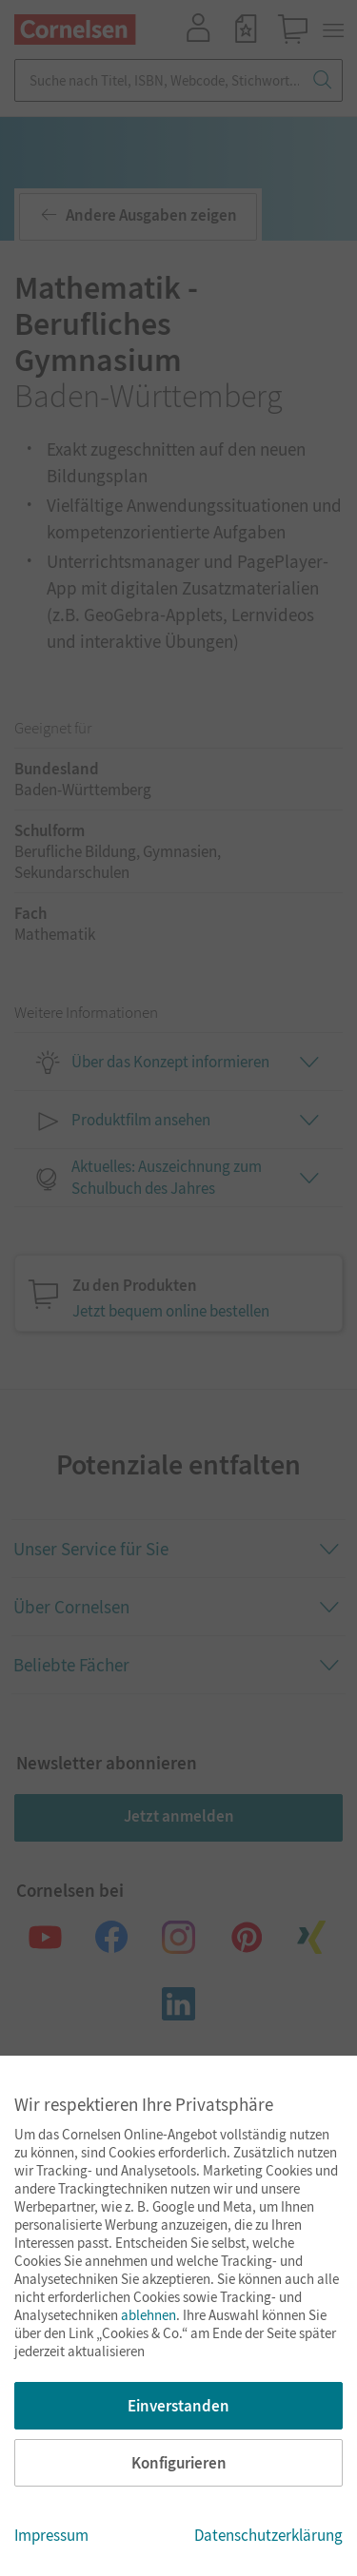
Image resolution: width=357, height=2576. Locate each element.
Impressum (51, 2535)
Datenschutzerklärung (268, 2535)
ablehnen (148, 2315)
